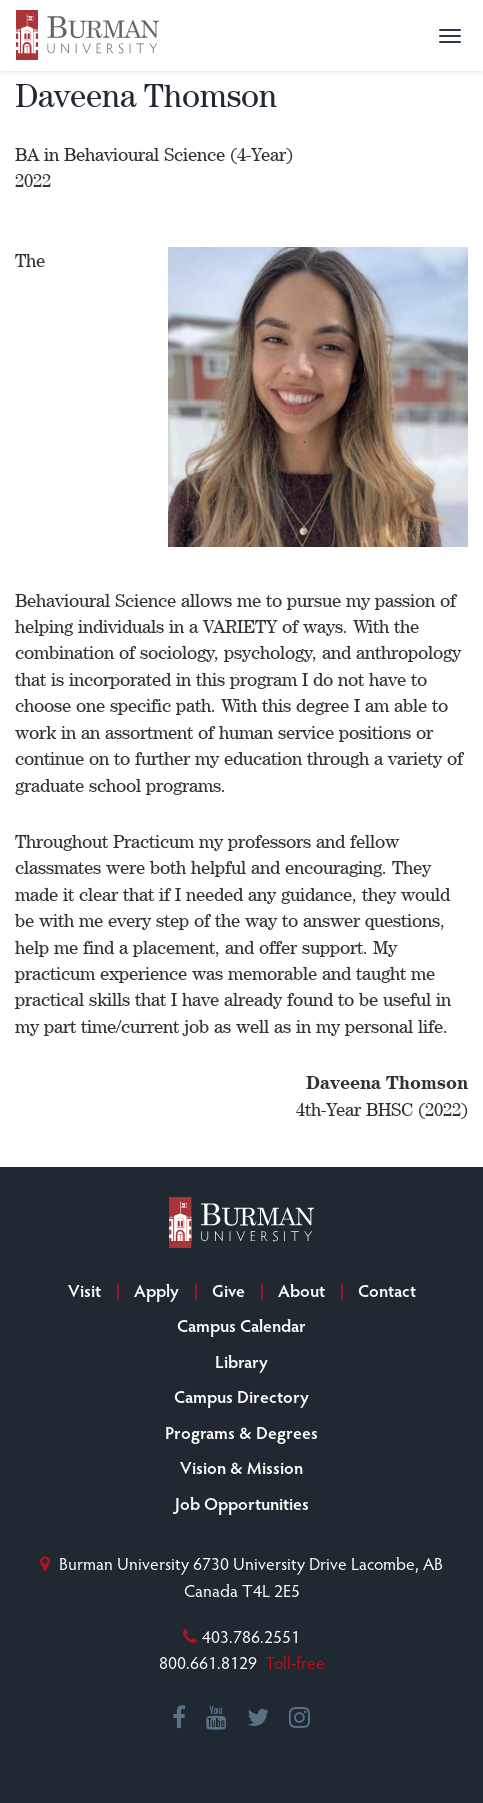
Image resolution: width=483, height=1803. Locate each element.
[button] (450, 36)
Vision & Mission (241, 1467)
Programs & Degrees (241, 1432)
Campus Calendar (241, 1325)
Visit (84, 1290)
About (301, 1290)
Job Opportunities (242, 1503)
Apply (156, 1290)
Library (241, 1361)
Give (228, 1290)
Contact (387, 1290)
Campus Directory (241, 1396)
